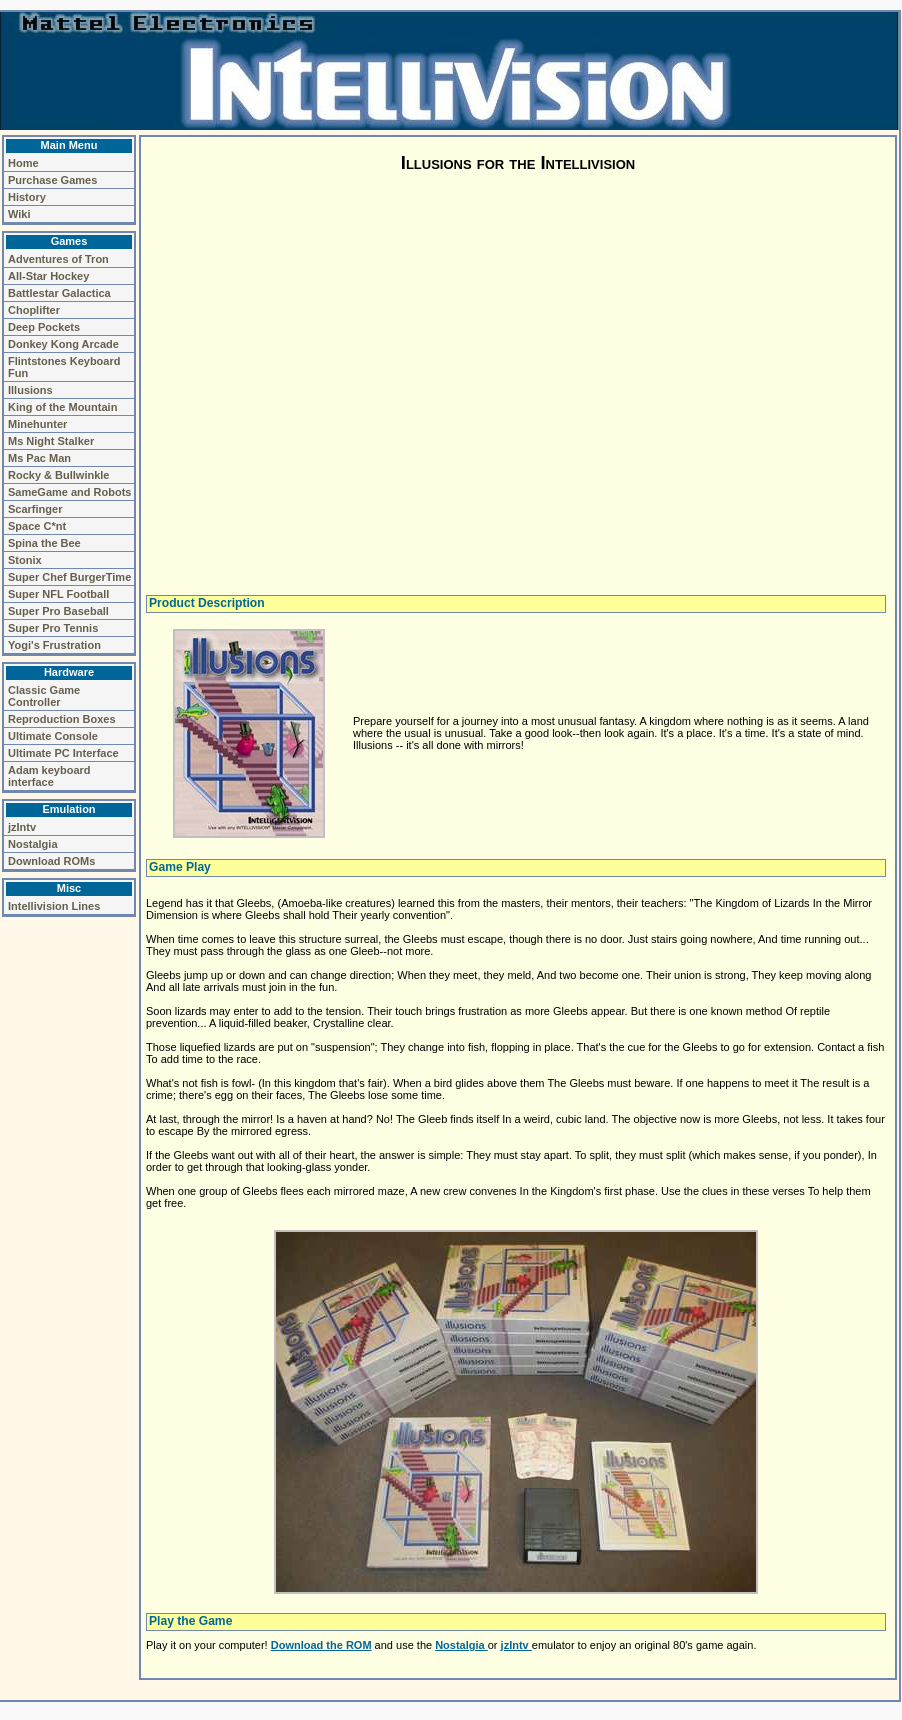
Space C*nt (37, 526)
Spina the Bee (44, 543)
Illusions (30, 390)
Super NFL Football (58, 594)
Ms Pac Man (39, 458)
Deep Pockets (44, 327)
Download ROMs (51, 861)
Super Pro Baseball (58, 611)
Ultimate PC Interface (63, 753)
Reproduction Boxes (62, 719)
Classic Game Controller (44, 696)
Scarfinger (35, 509)
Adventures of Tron (58, 259)
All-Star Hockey (48, 276)
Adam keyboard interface (49, 776)
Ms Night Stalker (51, 441)
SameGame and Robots (69, 492)
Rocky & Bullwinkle (58, 475)
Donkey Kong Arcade (63, 344)
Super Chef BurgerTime (69, 577)
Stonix (25, 560)
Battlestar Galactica (59, 293)
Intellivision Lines (54, 906)
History (27, 197)
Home (23, 163)
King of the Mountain (62, 407)
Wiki (19, 214)
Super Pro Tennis (53, 628)
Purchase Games (52, 180)
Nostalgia (33, 844)
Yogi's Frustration (54, 645)
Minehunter (37, 424)
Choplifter (34, 310)
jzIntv (22, 827)
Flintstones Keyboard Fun (64, 367)
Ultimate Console (53, 736)
